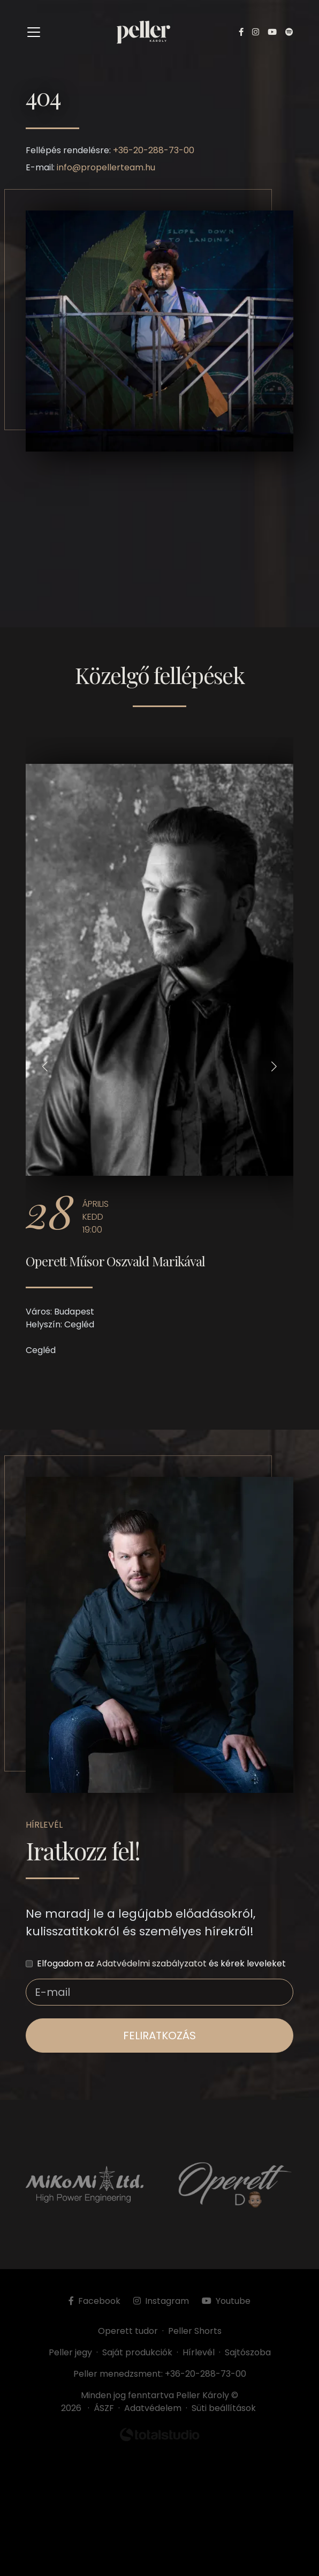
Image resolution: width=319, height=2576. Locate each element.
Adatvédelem (152, 2408)
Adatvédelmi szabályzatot (151, 1963)
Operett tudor (128, 2331)
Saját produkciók (137, 2352)
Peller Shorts (195, 2331)
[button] (45, 1066)
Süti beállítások (224, 2408)
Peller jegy (70, 2352)
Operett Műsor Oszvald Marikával (115, 1261)
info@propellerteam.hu (106, 167)
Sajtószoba (248, 2352)
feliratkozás (159, 2035)
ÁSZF (106, 2408)
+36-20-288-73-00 (153, 150)
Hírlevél (199, 2352)
